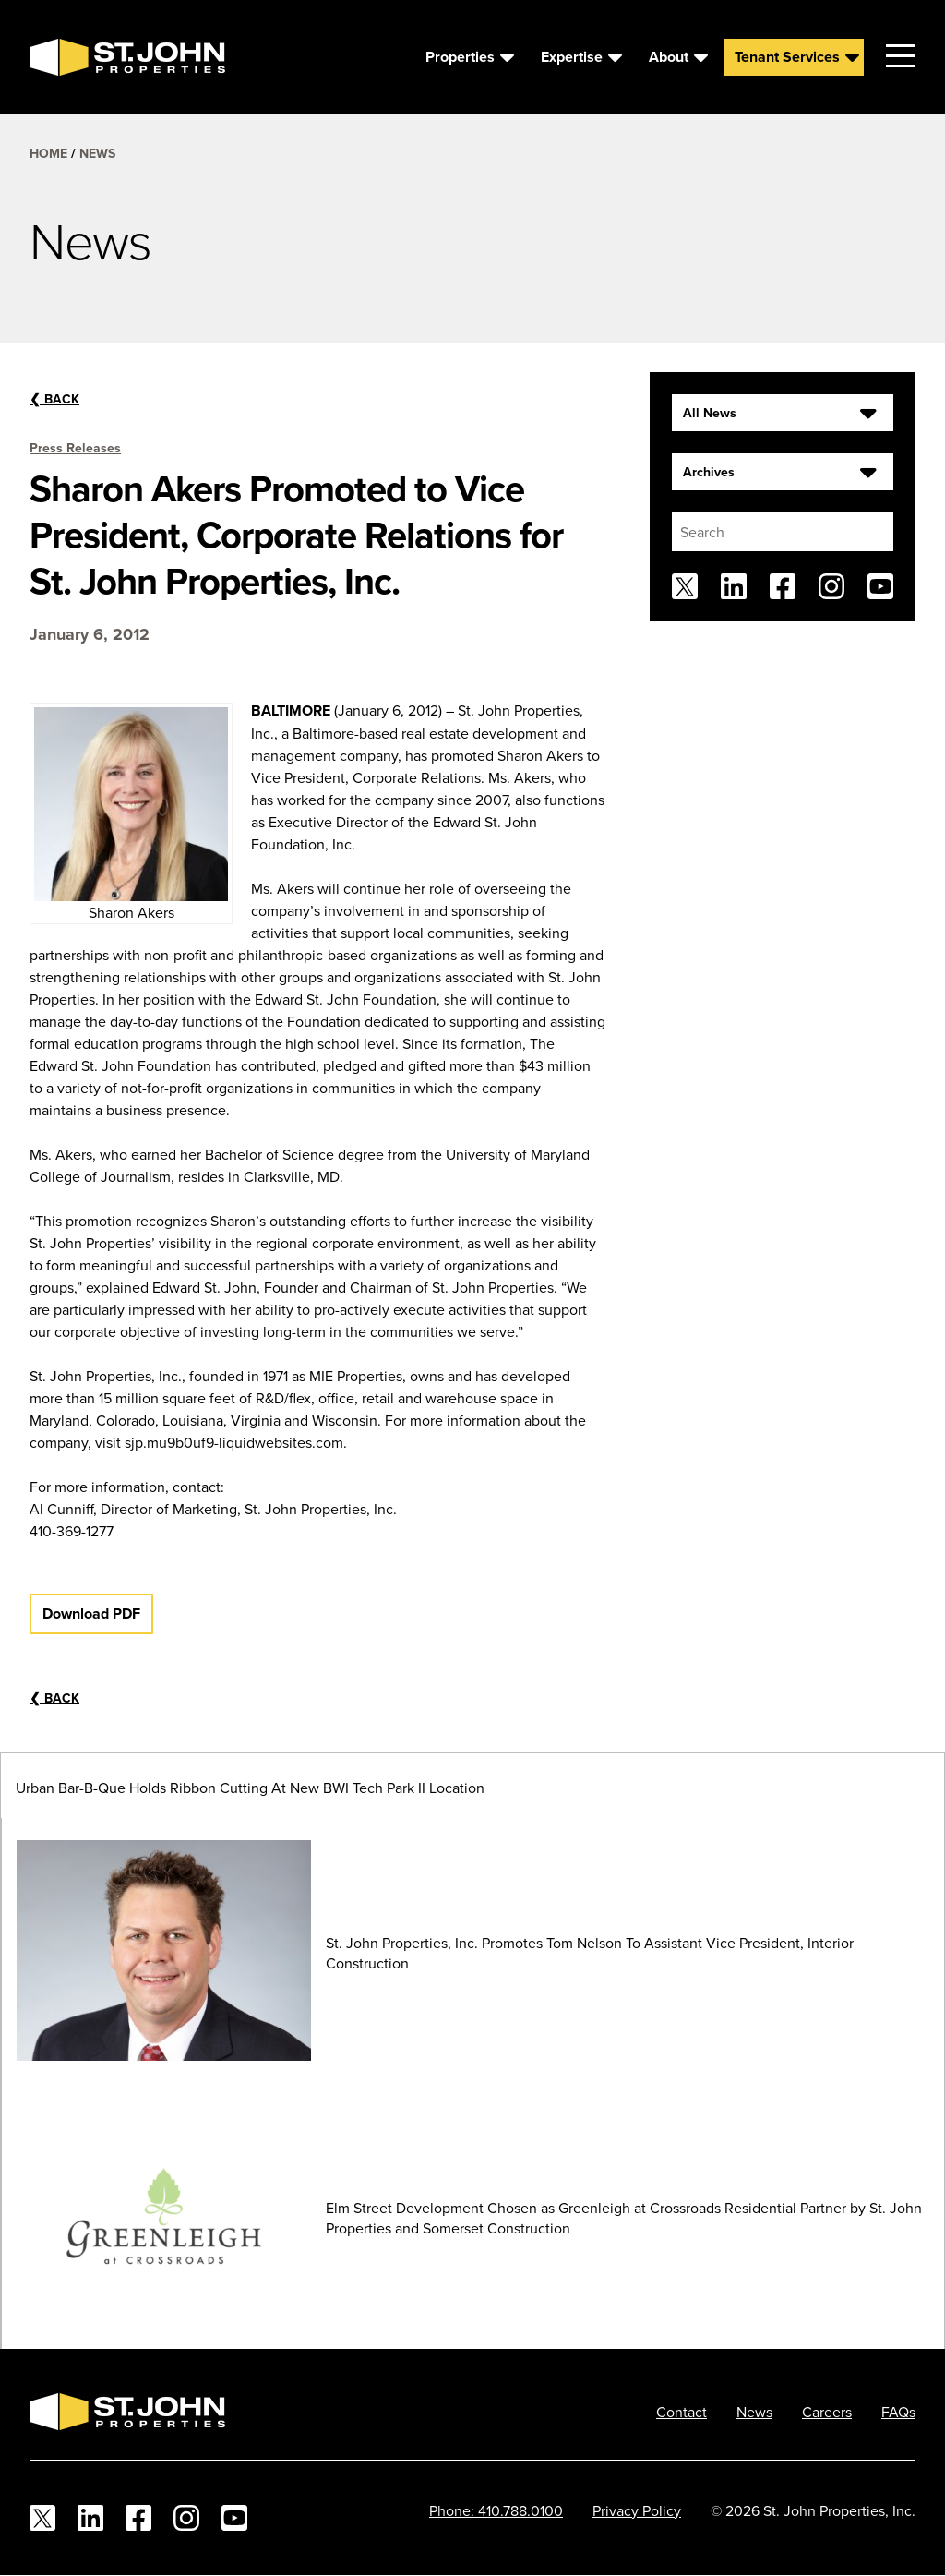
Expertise (572, 56)
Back (54, 399)
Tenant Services (787, 56)
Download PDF (91, 1613)
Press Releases (75, 448)
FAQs (898, 2411)
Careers (827, 2411)
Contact (681, 2411)
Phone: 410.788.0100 (496, 2510)
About (668, 56)
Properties (460, 56)
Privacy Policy (636, 2510)
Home (48, 153)
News (97, 153)
